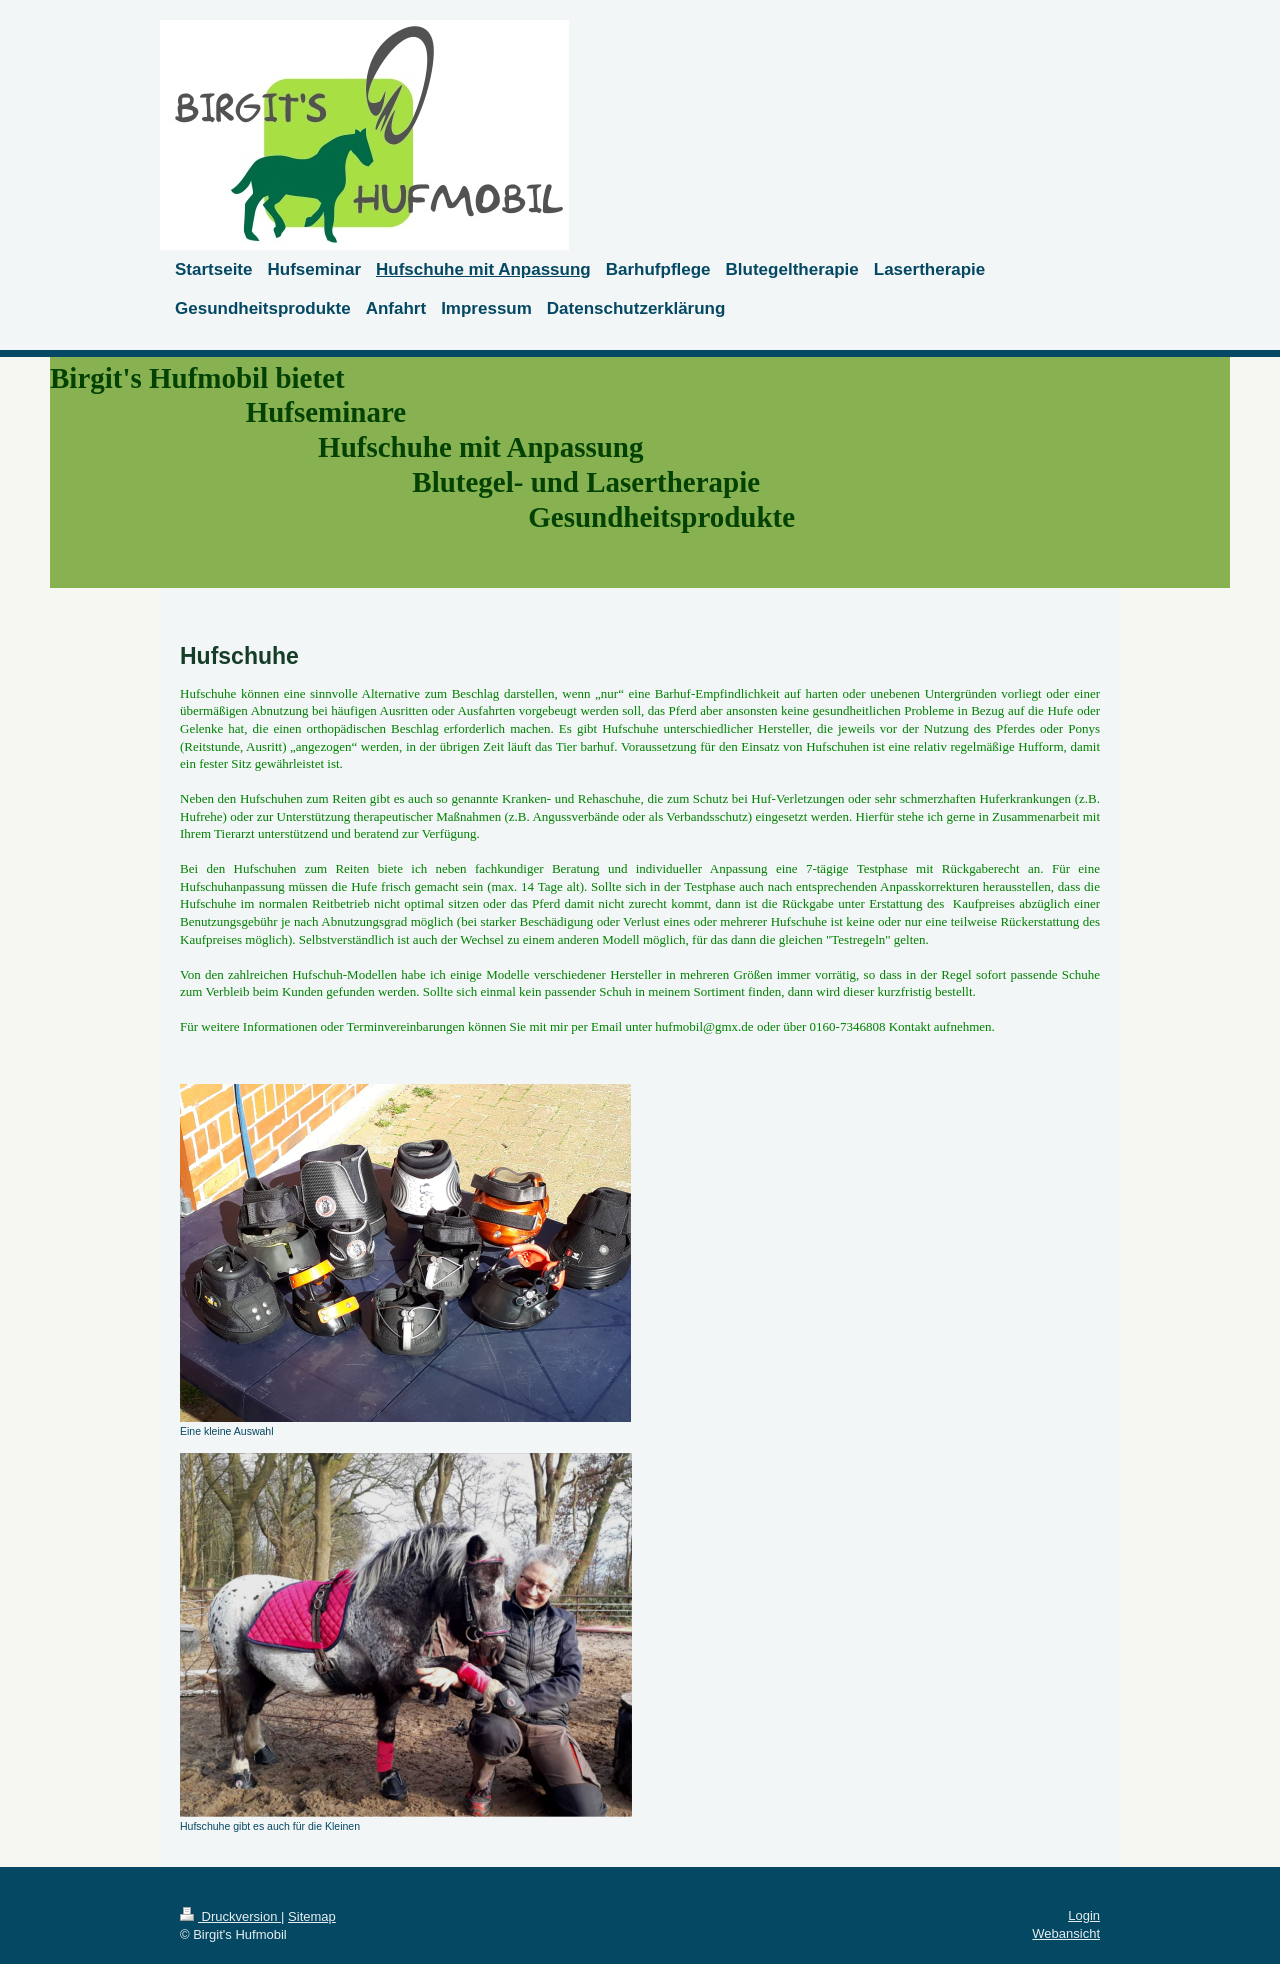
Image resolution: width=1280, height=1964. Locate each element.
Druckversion (230, 1916)
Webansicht (1066, 1933)
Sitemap (312, 1916)
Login (1084, 1915)
